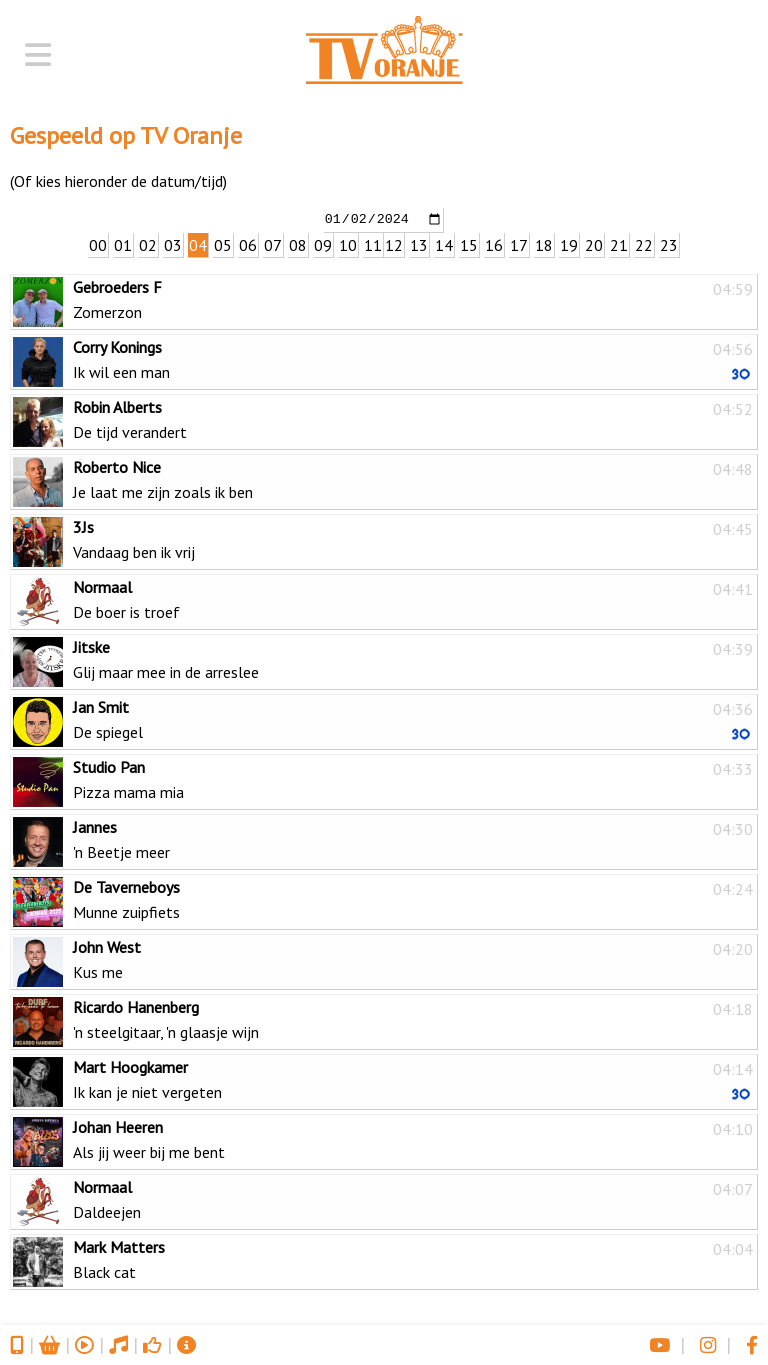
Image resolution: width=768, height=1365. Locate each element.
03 (173, 244)
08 (298, 244)
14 (444, 244)
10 (348, 244)
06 (248, 244)
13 (419, 244)
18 (544, 244)
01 (123, 244)
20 (594, 244)
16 (494, 244)
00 (98, 244)
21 (619, 244)
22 (644, 244)
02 (148, 244)
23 (669, 244)
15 (469, 244)
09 (323, 244)
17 (519, 244)
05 (223, 244)
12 (394, 244)
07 (273, 244)
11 (373, 244)
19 (569, 244)
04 (198, 244)
